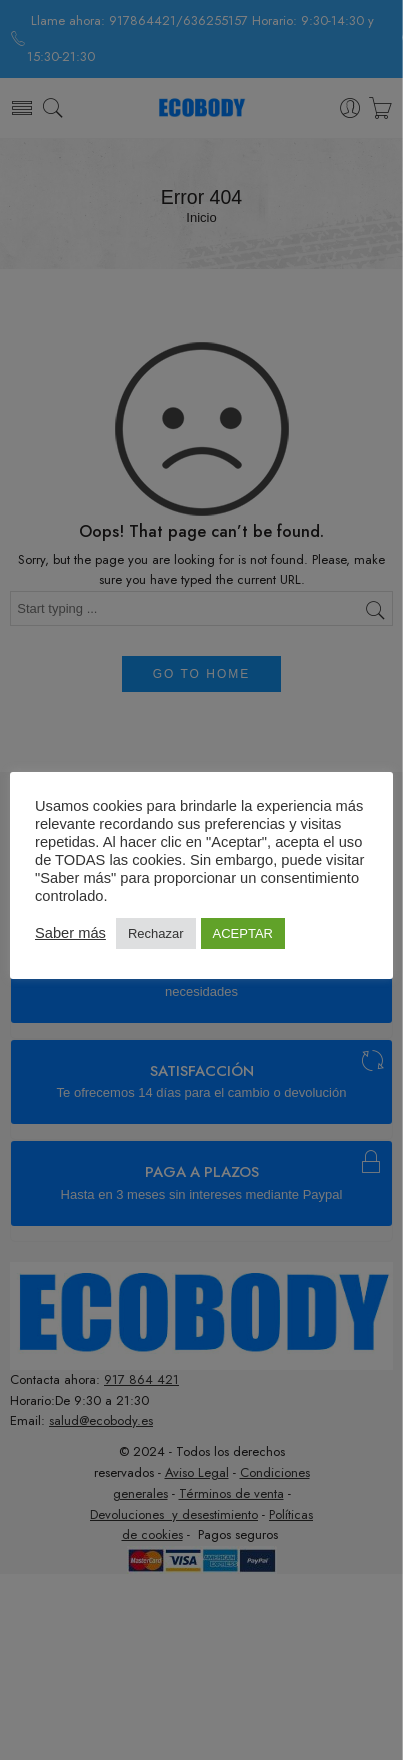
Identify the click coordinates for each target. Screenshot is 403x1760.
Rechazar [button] (156, 933)
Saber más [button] (70, 933)
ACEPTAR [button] (243, 933)
